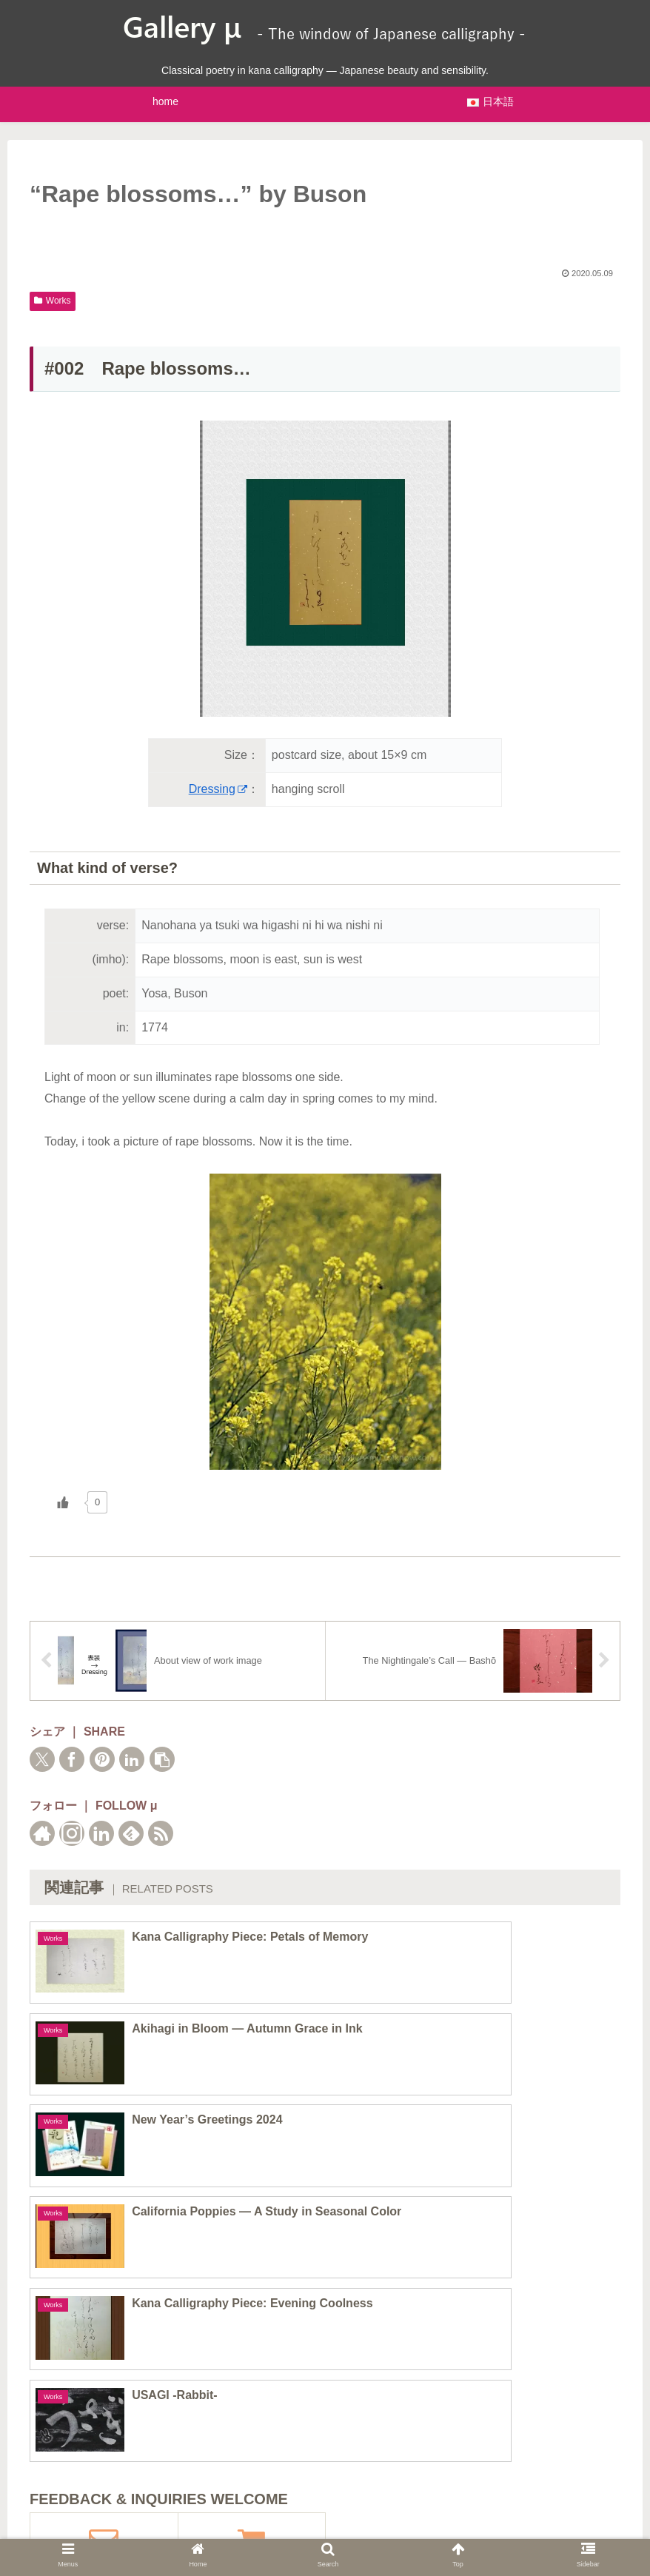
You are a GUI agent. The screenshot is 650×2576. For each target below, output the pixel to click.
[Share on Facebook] (71, 1759)
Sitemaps (225, 2525)
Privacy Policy (300, 2525)
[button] (162, 1759)
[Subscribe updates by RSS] (160, 1833)
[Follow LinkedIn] (101, 1833)
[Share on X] (42, 1759)
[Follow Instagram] (71, 1833)
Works (52, 300)
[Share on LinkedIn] (131, 1759)
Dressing (218, 789)
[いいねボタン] (62, 1502)
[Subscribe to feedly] (131, 1833)
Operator (374, 2525)
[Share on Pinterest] (102, 1759)
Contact (433, 2525)
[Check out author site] (42, 1833)
